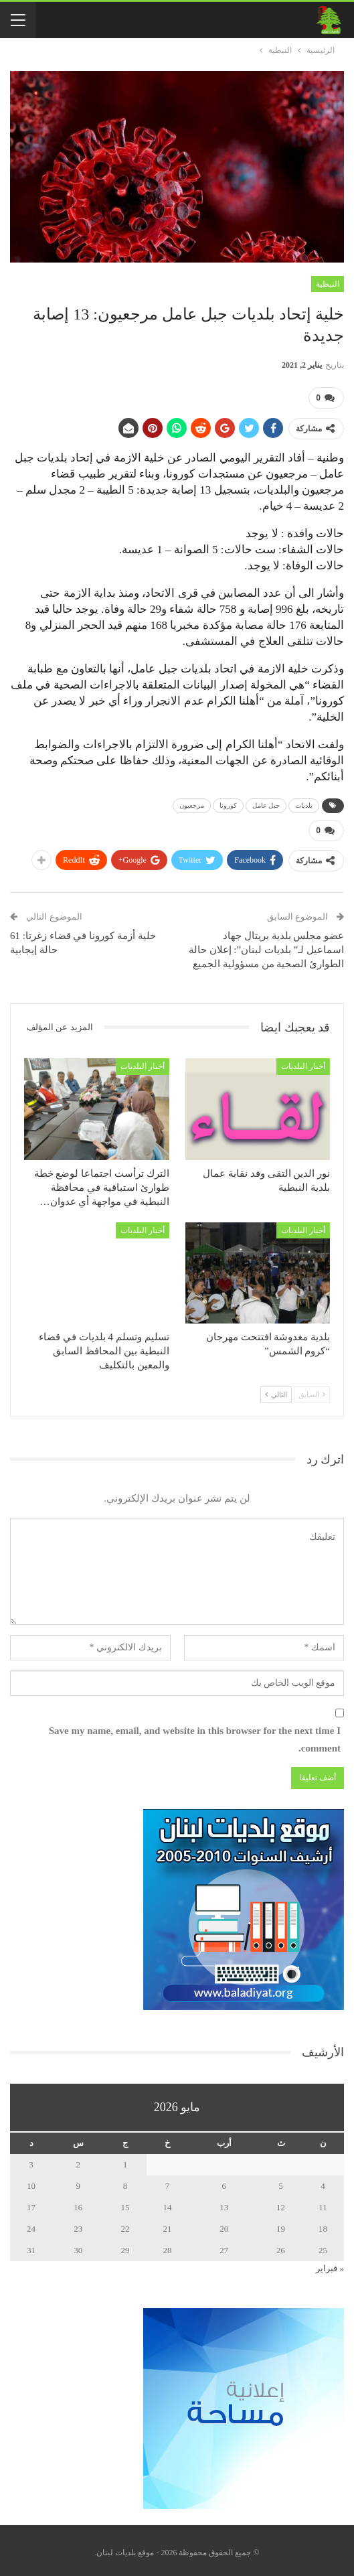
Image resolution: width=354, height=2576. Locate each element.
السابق (311, 1390)
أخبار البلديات (303, 1061)
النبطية (327, 284)
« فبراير (330, 2264)
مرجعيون (191, 802)
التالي (276, 1390)
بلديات (304, 802)
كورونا (228, 802)
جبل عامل (266, 802)
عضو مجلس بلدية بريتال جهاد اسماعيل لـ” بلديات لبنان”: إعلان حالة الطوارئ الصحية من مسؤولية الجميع (266, 944)
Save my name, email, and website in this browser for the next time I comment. (195, 1735)
